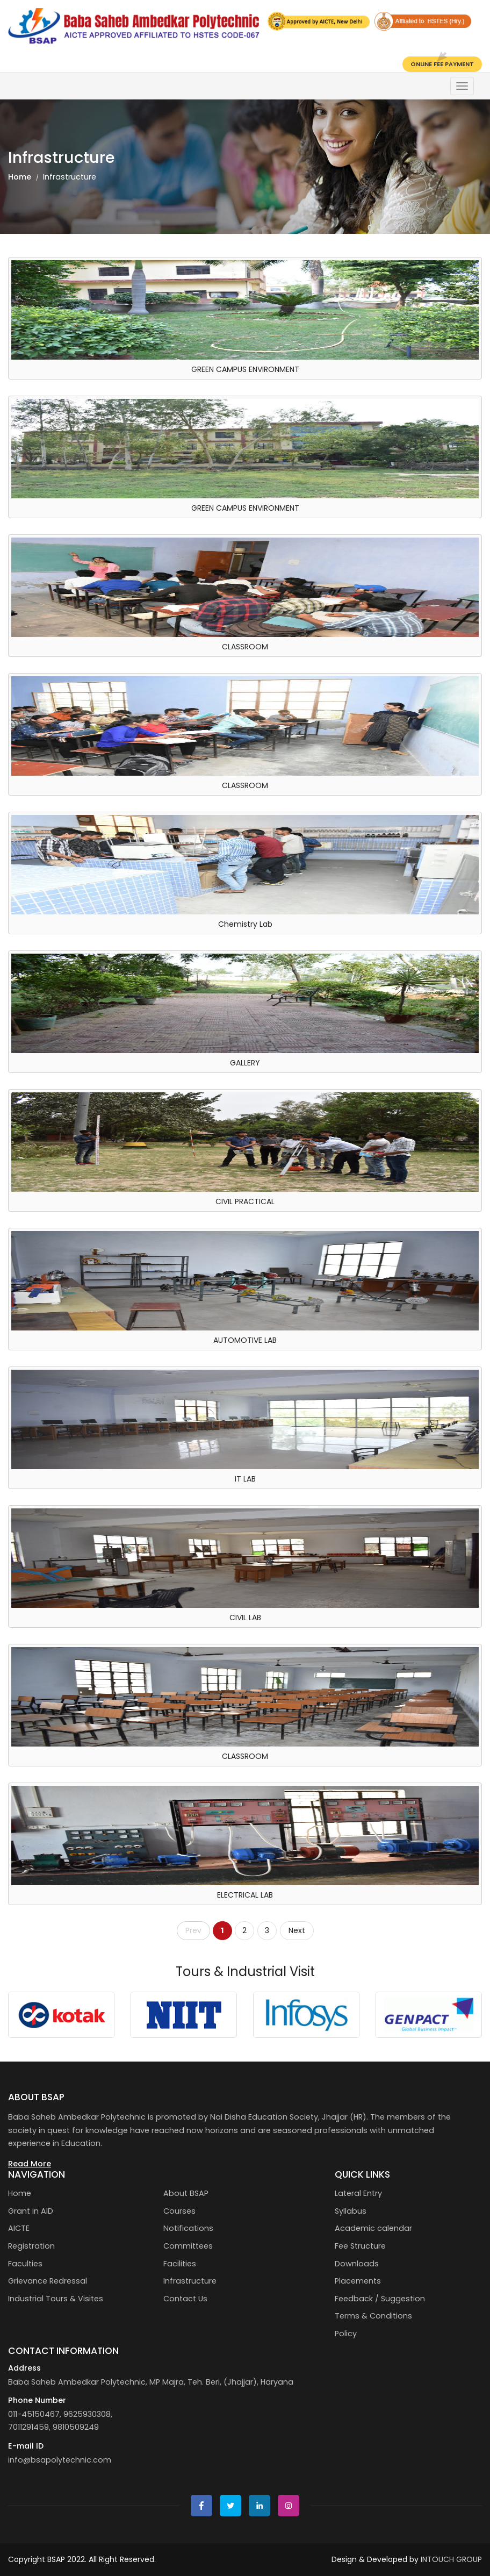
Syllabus (350, 2211)
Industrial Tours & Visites (55, 2298)
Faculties (25, 2263)
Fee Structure (360, 2246)
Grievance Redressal (47, 2281)
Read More (29, 2163)
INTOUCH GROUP (451, 2559)
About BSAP (185, 2193)
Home (19, 177)
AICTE (19, 2228)
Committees (188, 2246)
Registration (31, 2246)
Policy (346, 2333)
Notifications (188, 2228)
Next (297, 1930)
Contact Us (185, 2298)
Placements (358, 2281)
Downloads (357, 2263)
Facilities (179, 2263)
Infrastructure (190, 2281)
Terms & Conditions (373, 2315)
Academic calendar (373, 2228)
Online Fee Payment (442, 64)
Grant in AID (30, 2211)
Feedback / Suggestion (380, 2298)
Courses (179, 2211)
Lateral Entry (358, 2193)
